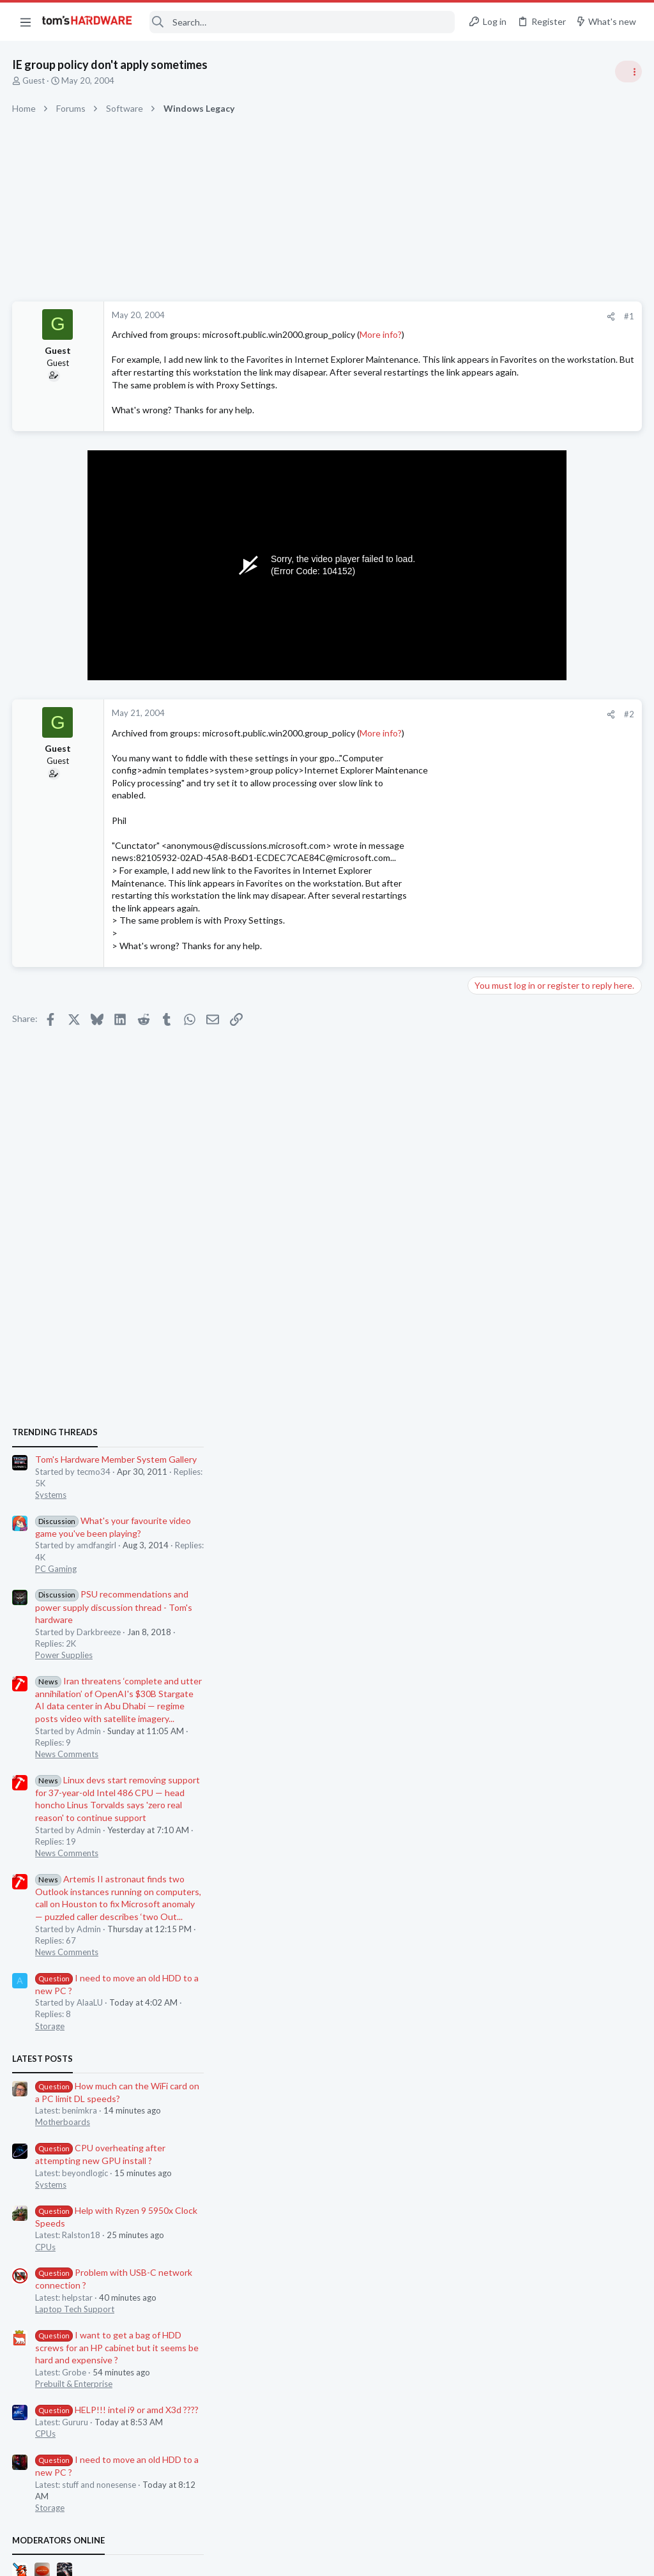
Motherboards (500, 1381)
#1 (424, 316)
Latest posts (480, 1317)
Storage (487, 1284)
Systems (488, 754)
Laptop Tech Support (512, 1568)
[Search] (302, 22)
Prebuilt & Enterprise (511, 1643)
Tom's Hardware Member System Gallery (553, 718)
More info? (381, 334)
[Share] (405, 316)
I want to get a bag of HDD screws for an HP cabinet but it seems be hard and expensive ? (554, 1606)
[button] (25, 22)
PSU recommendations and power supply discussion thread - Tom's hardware (551, 866)
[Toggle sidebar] (627, 71)
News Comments (504, 1013)
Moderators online (496, 1799)
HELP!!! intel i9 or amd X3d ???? (554, 1668)
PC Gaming (493, 827)
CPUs (483, 1505)
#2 (424, 739)
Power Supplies (501, 914)
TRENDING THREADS (492, 691)
